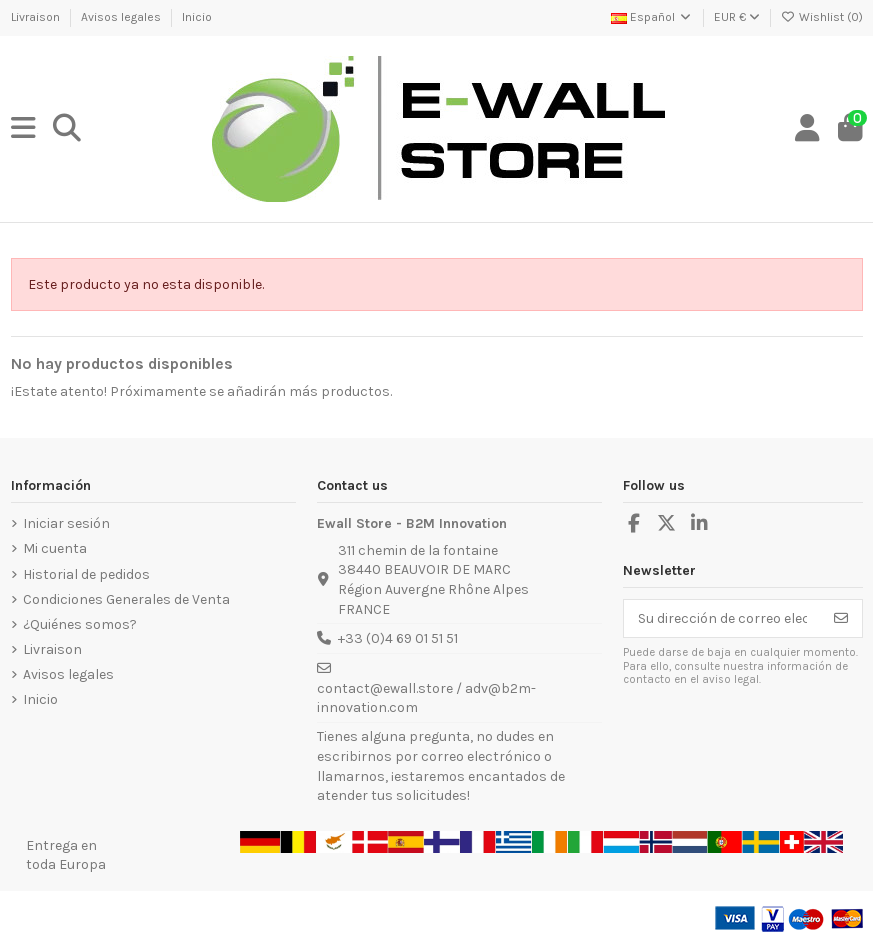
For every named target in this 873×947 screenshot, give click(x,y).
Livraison (37, 17)
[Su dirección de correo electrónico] (722, 619)
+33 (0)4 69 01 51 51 (398, 638)
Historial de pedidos (86, 574)
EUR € (737, 17)
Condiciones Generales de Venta (126, 599)
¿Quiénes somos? (80, 624)
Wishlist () (822, 17)
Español (652, 17)
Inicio (197, 17)
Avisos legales (122, 17)
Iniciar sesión (66, 523)
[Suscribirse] (841, 619)
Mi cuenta (55, 548)
